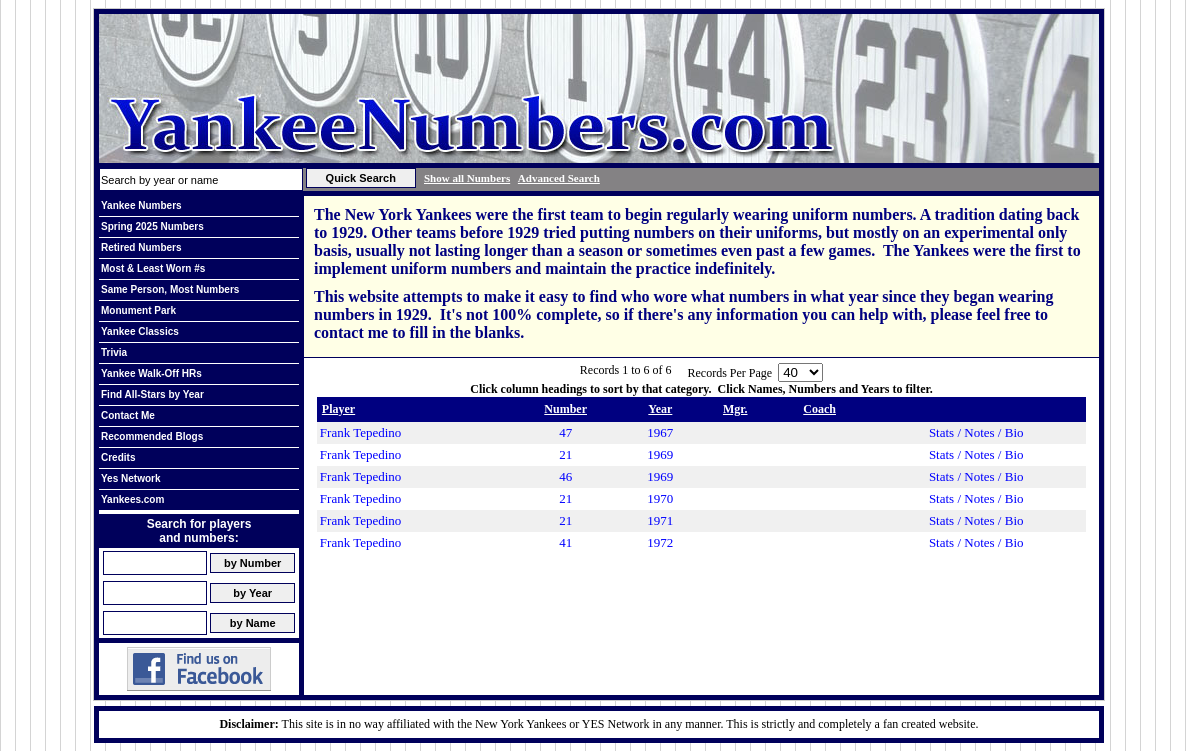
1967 (660, 432)
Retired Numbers (141, 247)
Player (338, 409)
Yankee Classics (140, 331)
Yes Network (130, 478)
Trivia (114, 352)
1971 (660, 520)
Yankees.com (132, 499)
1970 (660, 498)
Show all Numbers (467, 178)
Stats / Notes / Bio (976, 432)
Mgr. (735, 409)
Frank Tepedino (361, 432)
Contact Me (128, 415)
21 (565, 454)
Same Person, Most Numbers (170, 289)
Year (660, 409)
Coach (819, 409)
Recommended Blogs (152, 436)
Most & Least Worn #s (153, 268)
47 (565, 432)
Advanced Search (559, 178)
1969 (660, 454)
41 (565, 542)
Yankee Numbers (141, 205)
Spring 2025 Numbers (152, 226)
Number (565, 409)
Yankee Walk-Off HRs (151, 373)
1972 (660, 542)
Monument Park (138, 310)
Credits (118, 457)
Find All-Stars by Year (152, 394)
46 (565, 476)
